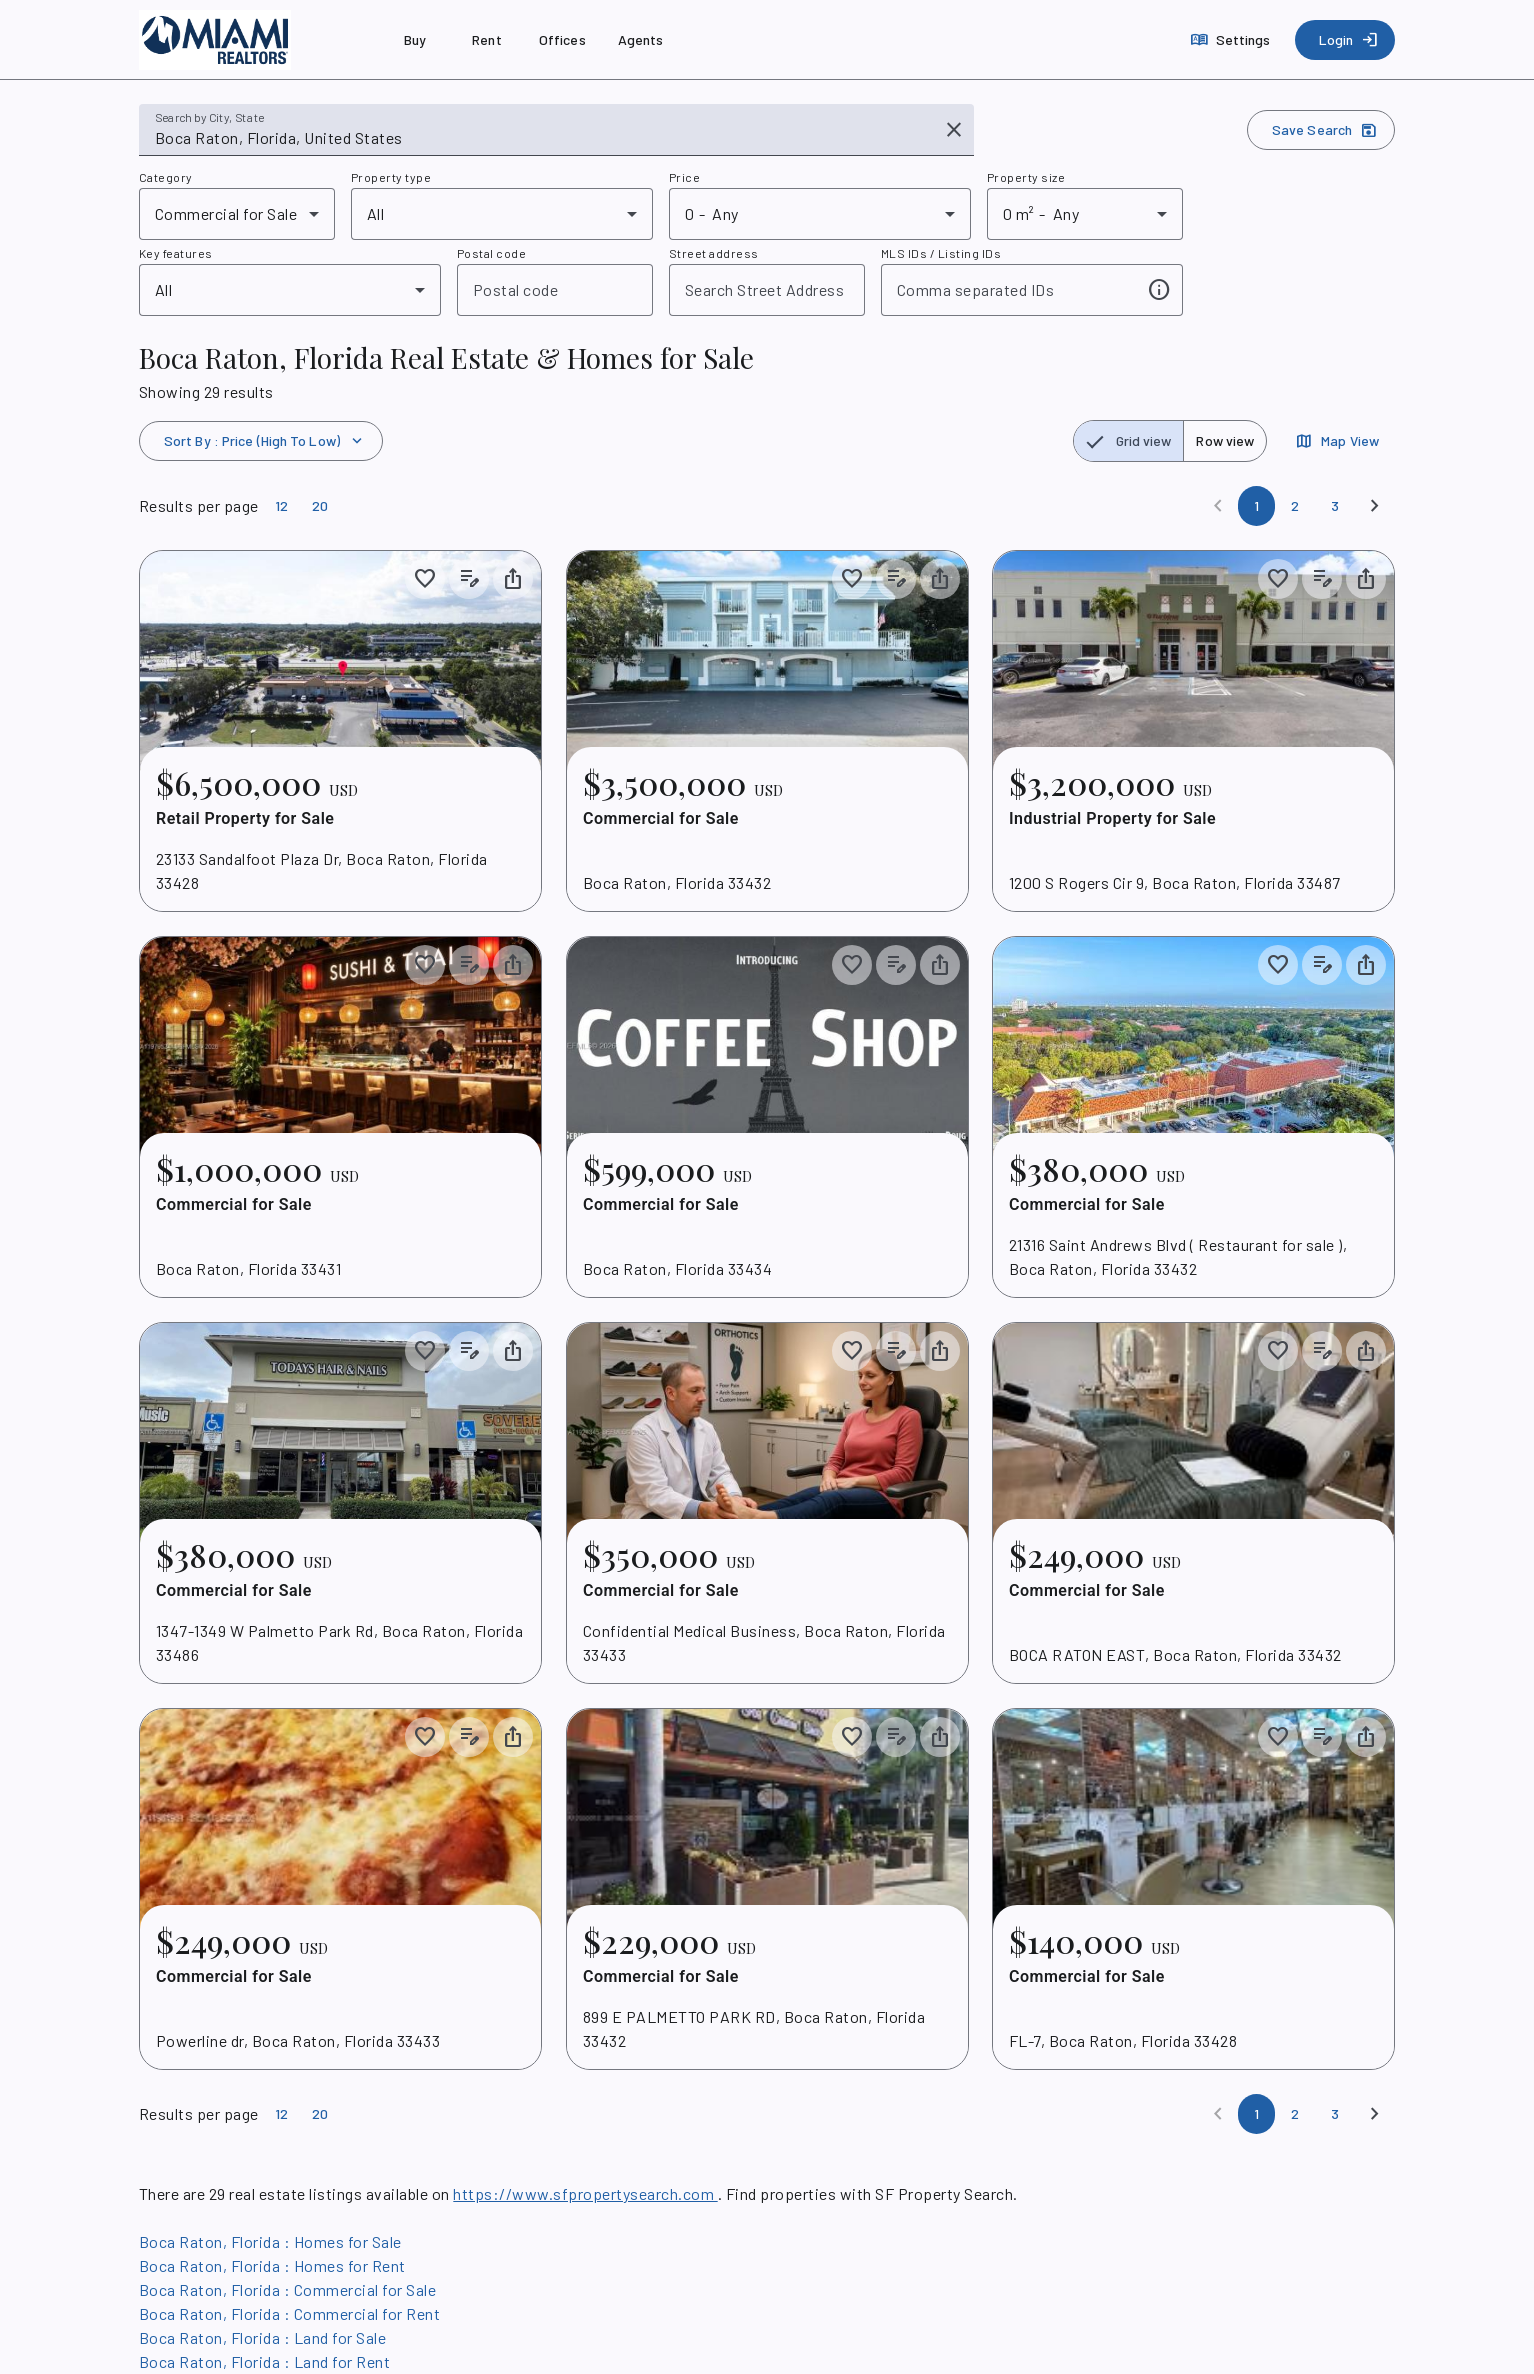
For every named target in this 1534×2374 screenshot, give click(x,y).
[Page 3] (1335, 506)
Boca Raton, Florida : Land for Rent (264, 2361)
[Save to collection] (425, 579)
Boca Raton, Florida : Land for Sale (262, 2337)
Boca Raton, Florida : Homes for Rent (272, 2265)
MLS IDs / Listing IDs (941, 253)
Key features (176, 253)
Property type (391, 177)
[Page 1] (1256, 506)
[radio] (1129, 441)
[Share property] (513, 579)
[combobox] (542, 138)
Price (684, 177)
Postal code (491, 253)
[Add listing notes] (469, 579)
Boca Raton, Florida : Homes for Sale (270, 2241)
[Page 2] (1295, 506)
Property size (1026, 177)
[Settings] (1232, 40)
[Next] (1375, 506)
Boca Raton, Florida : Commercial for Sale (287, 2289)
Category (166, 177)
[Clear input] (954, 130)
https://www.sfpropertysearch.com (585, 2193)
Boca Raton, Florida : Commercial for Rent (289, 2313)
